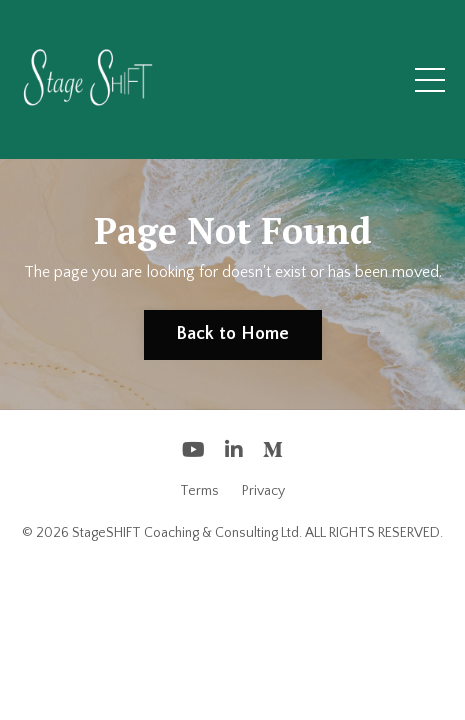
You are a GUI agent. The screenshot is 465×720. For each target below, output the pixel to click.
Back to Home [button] (233, 334)
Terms (199, 491)
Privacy (263, 491)
